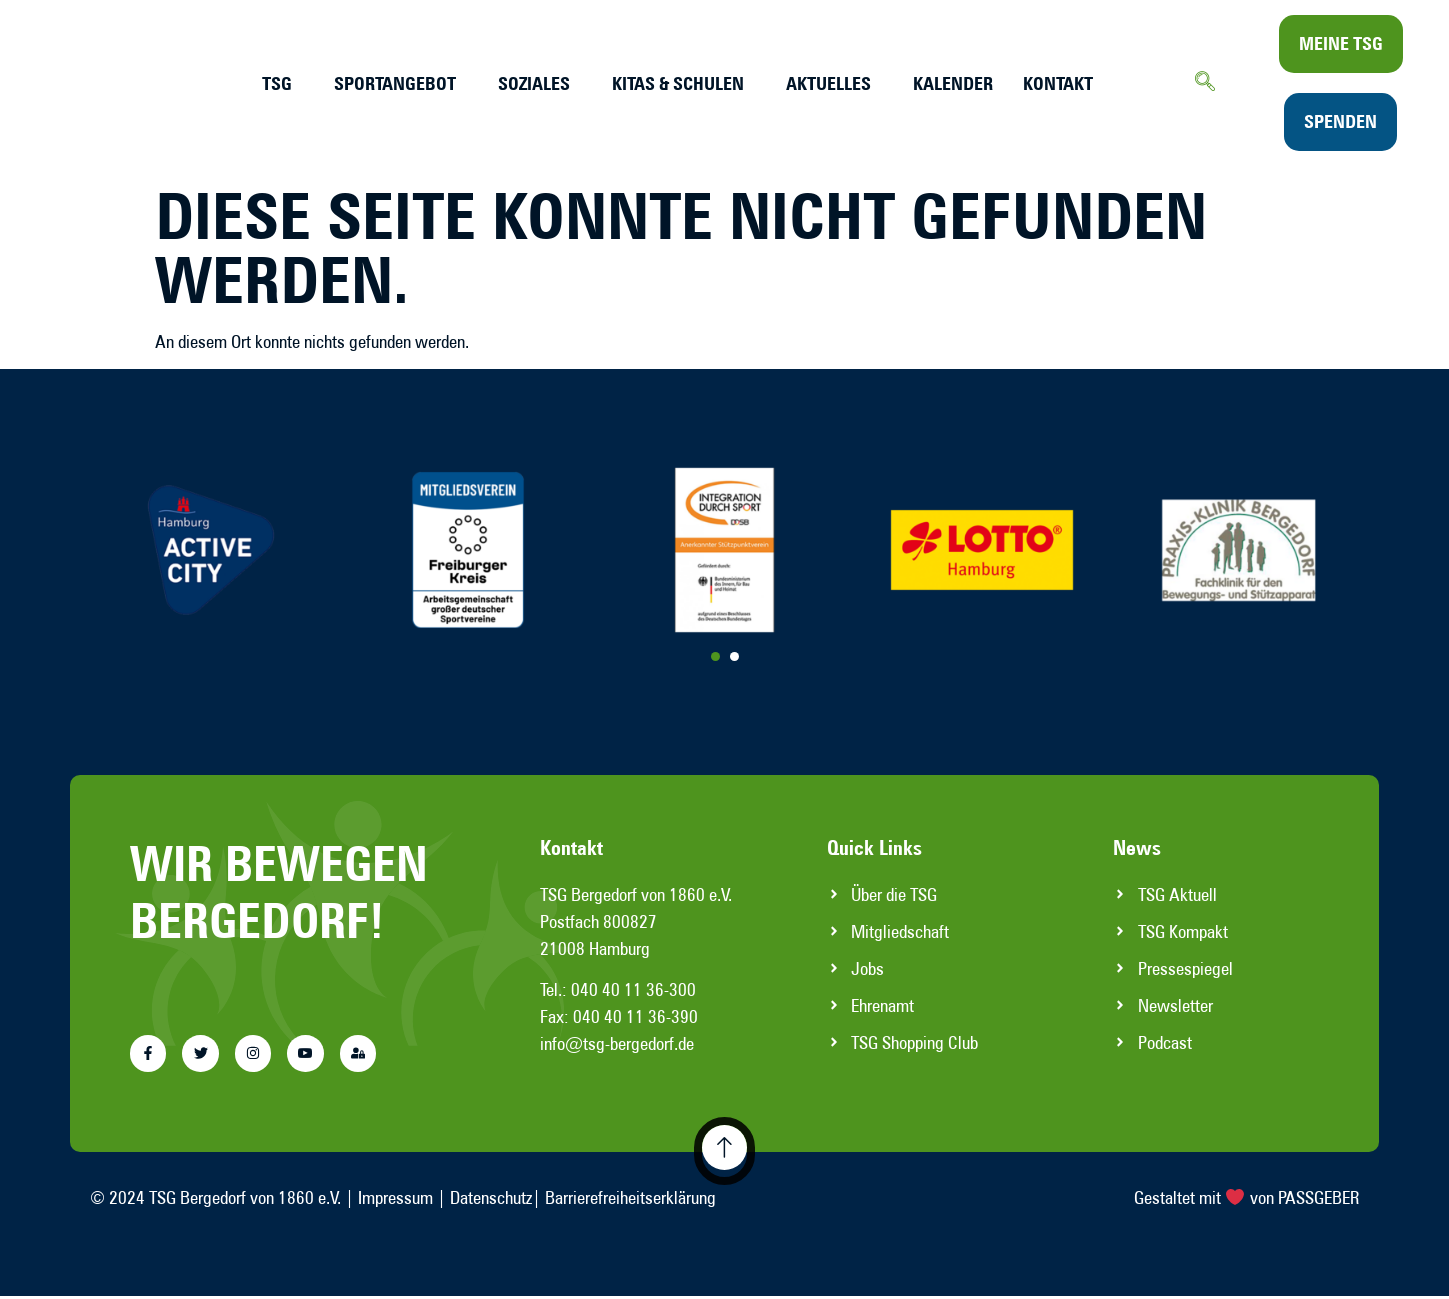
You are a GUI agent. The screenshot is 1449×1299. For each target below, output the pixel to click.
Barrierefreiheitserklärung (630, 1201)
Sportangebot (395, 83)
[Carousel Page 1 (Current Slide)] (715, 656)
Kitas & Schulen (678, 83)
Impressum (395, 1201)
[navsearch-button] (1205, 83)
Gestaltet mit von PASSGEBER (1247, 1201)
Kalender (953, 83)
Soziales (534, 83)
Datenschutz (491, 1201)
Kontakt (1058, 83)
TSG (277, 83)
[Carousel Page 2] (734, 656)
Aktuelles (828, 83)
